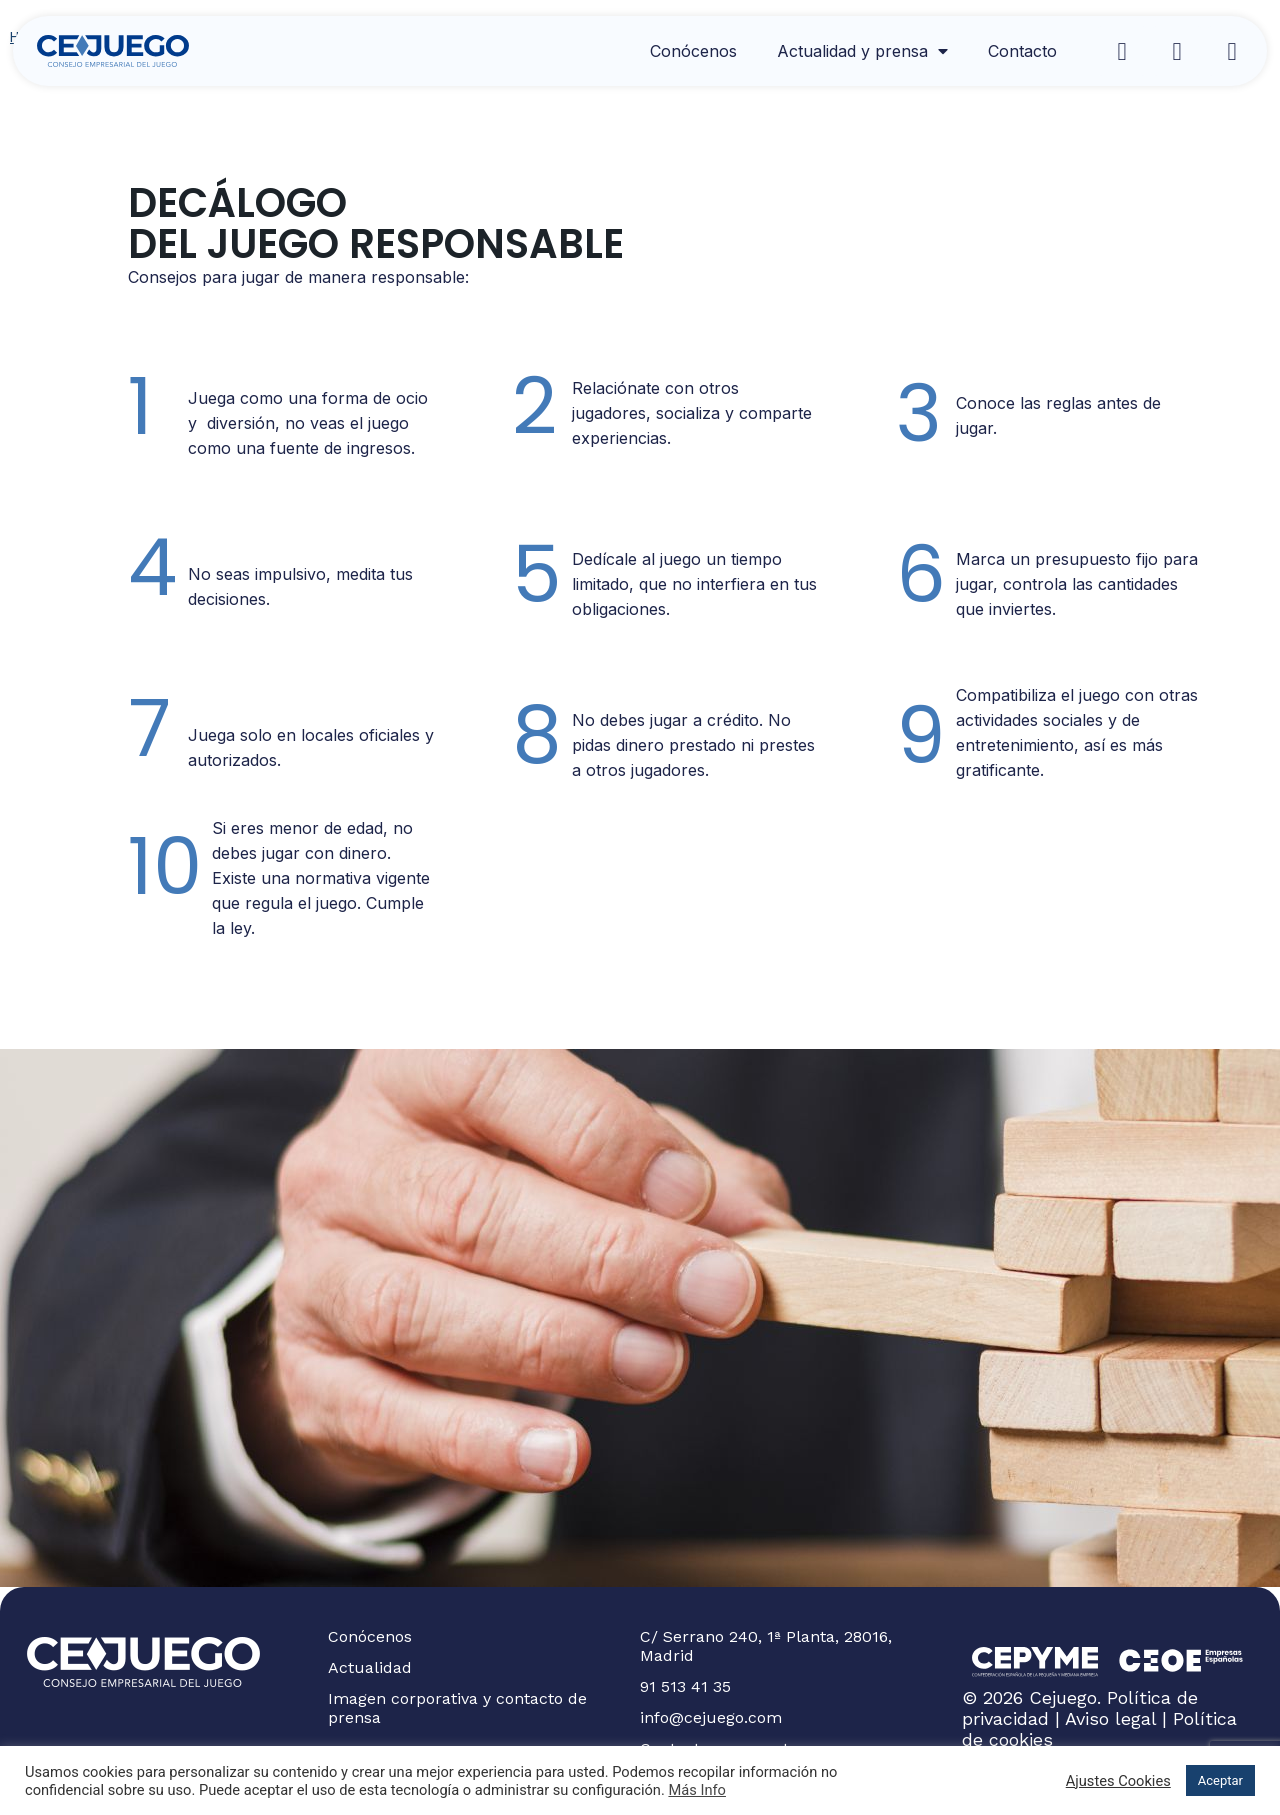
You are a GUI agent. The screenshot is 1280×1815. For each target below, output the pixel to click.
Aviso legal (1110, 1718)
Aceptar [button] (1220, 1780)
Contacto (1022, 51)
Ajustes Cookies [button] (1118, 1781)
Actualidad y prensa (862, 51)
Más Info (697, 1790)
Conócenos (693, 51)
